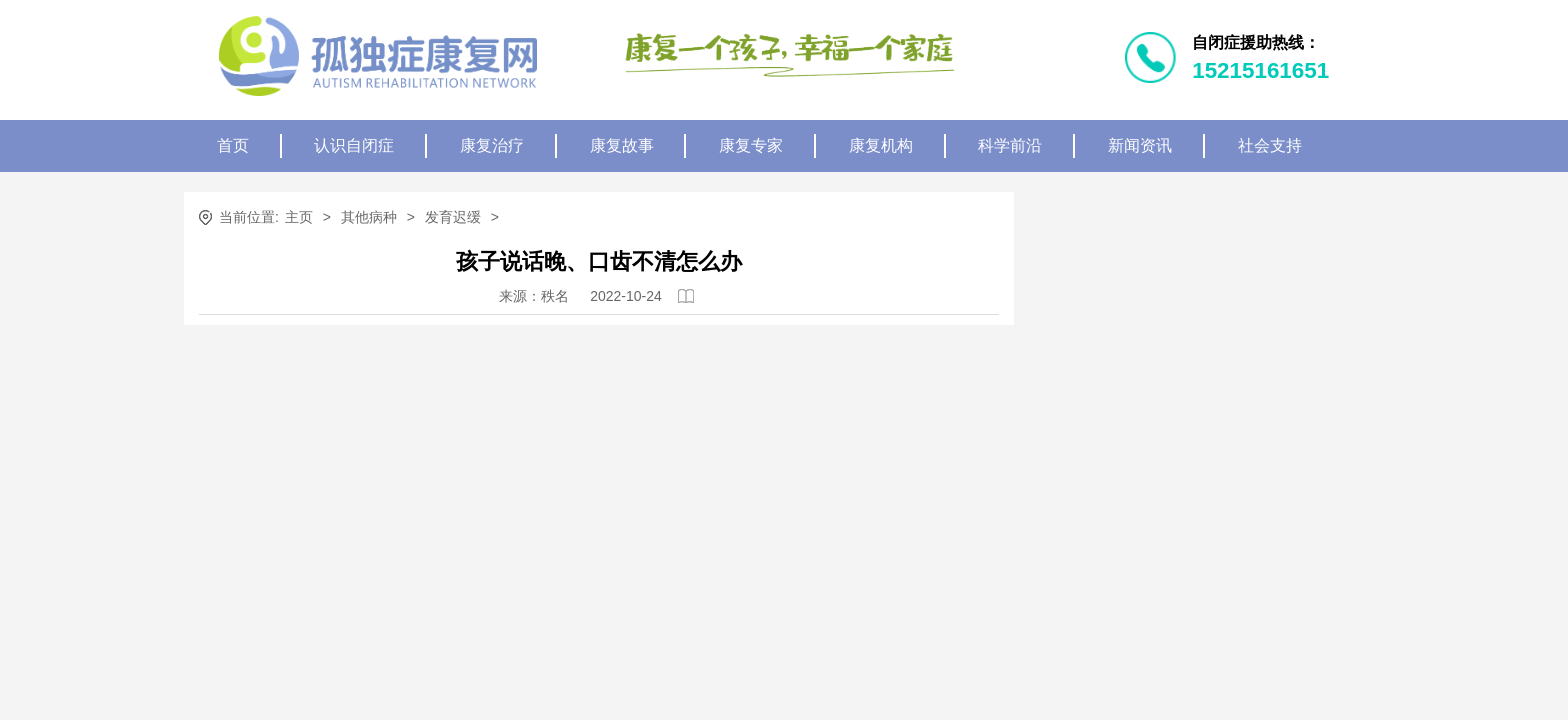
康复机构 (881, 145)
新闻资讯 (1140, 145)
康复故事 (622, 145)
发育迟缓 (453, 217)
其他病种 (369, 217)
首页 (233, 145)
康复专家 (751, 145)
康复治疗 (492, 145)
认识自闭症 (354, 145)
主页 (299, 217)
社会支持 (1270, 145)
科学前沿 (1010, 145)
